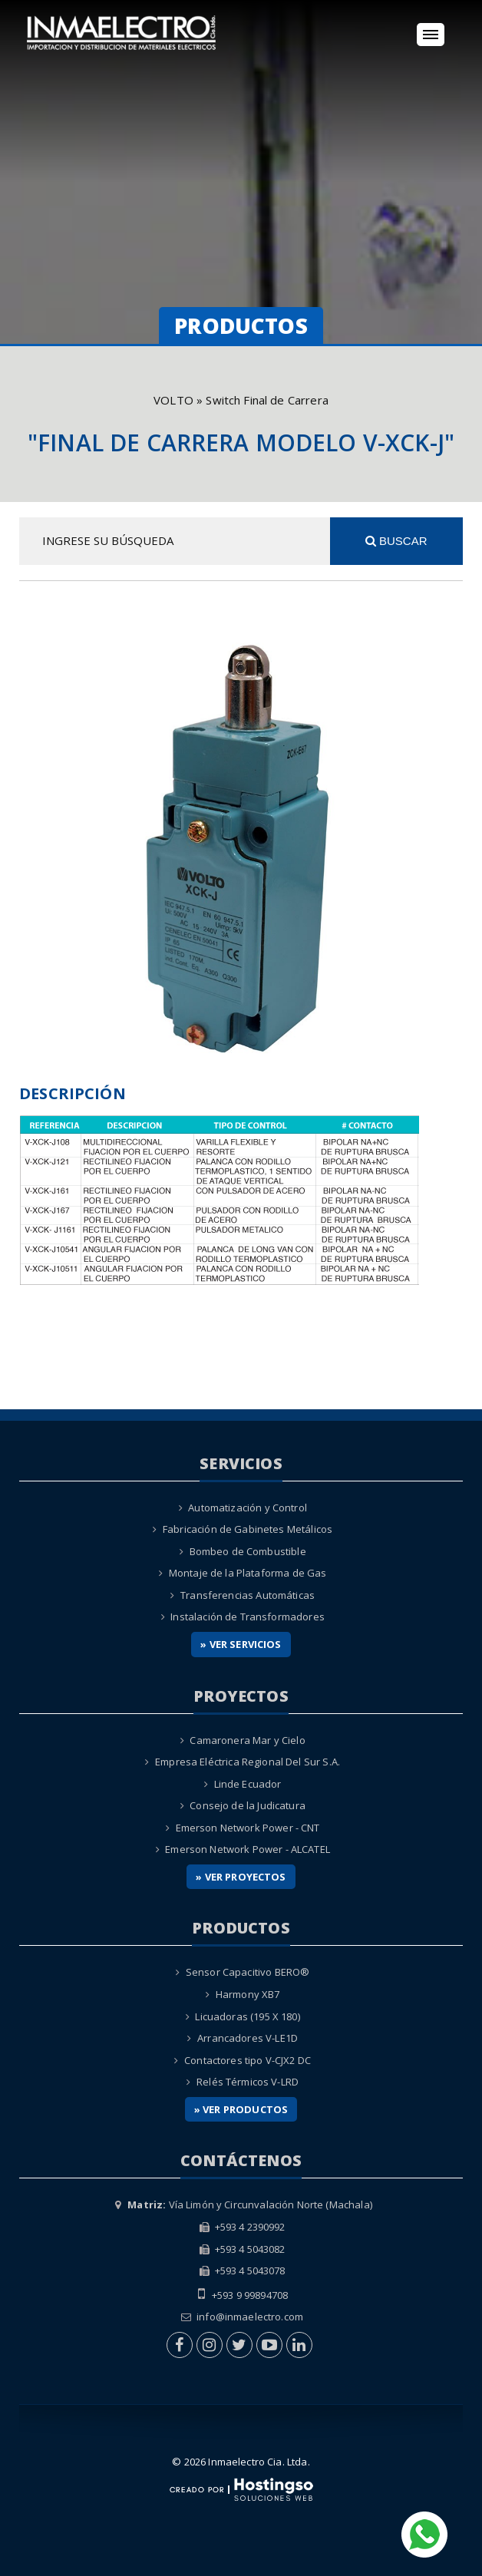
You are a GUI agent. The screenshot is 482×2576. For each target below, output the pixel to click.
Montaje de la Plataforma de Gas (248, 1573)
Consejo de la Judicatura (247, 1805)
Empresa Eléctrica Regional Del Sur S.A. (247, 1762)
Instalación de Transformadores (247, 1616)
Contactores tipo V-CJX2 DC (247, 2060)
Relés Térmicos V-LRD (247, 2082)
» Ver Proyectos (241, 1877)
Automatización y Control (247, 1507)
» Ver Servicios (240, 1644)
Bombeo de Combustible (248, 1551)
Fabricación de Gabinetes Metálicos (247, 1529)
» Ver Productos (241, 2109)
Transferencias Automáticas (247, 1595)
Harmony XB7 (248, 1994)
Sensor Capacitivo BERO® (247, 1972)
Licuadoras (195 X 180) (247, 2016)
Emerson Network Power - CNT (248, 1828)
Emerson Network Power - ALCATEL (247, 1849)
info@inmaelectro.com (249, 2316)
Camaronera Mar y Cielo (247, 1740)
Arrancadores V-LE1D (247, 2038)
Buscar (396, 540)
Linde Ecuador (248, 1784)
